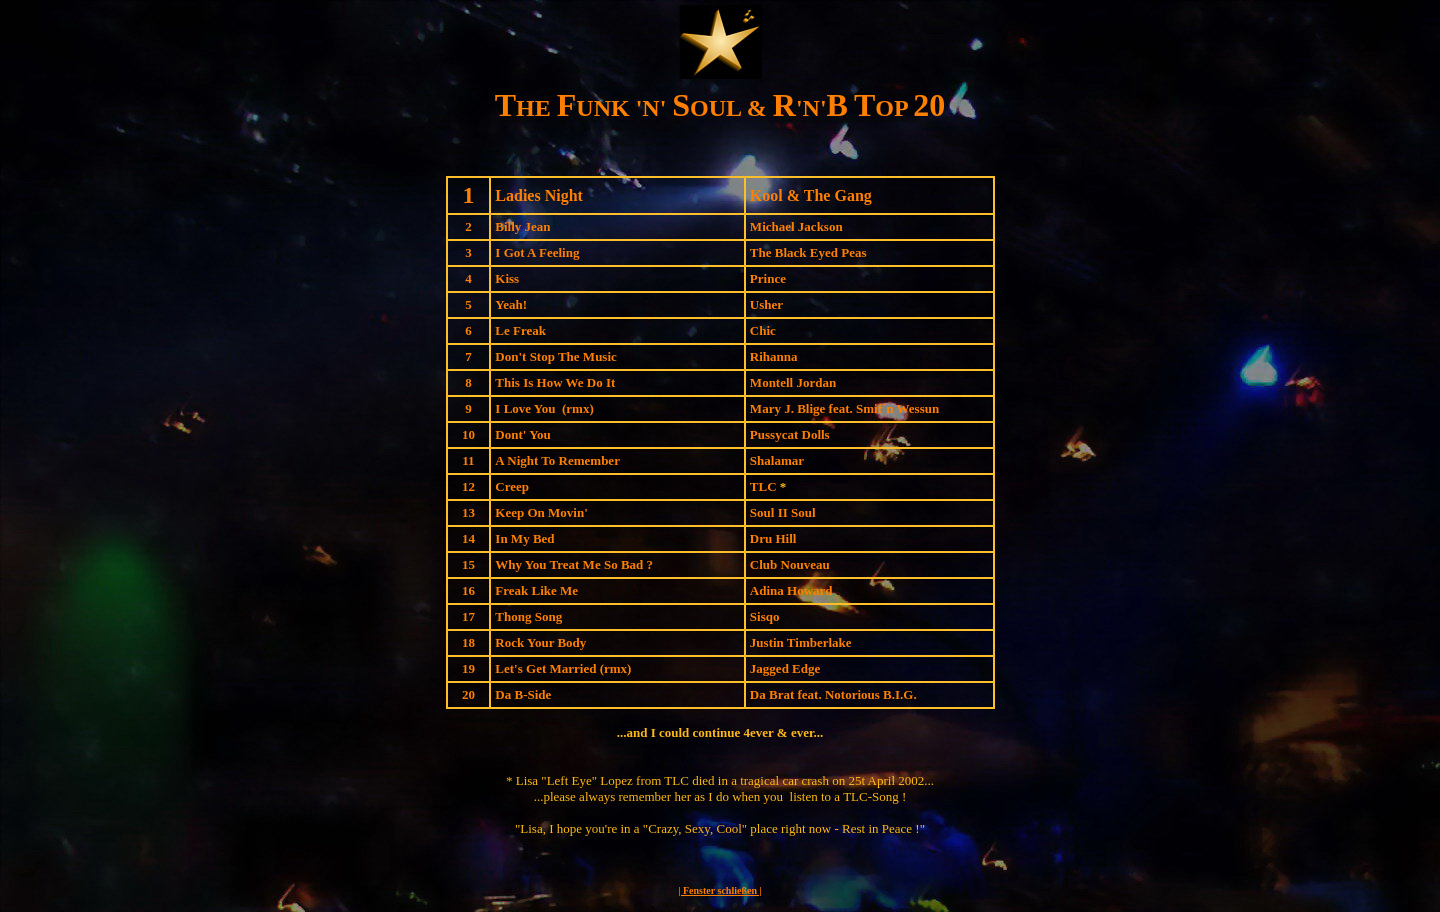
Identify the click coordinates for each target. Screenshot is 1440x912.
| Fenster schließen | (719, 890)
